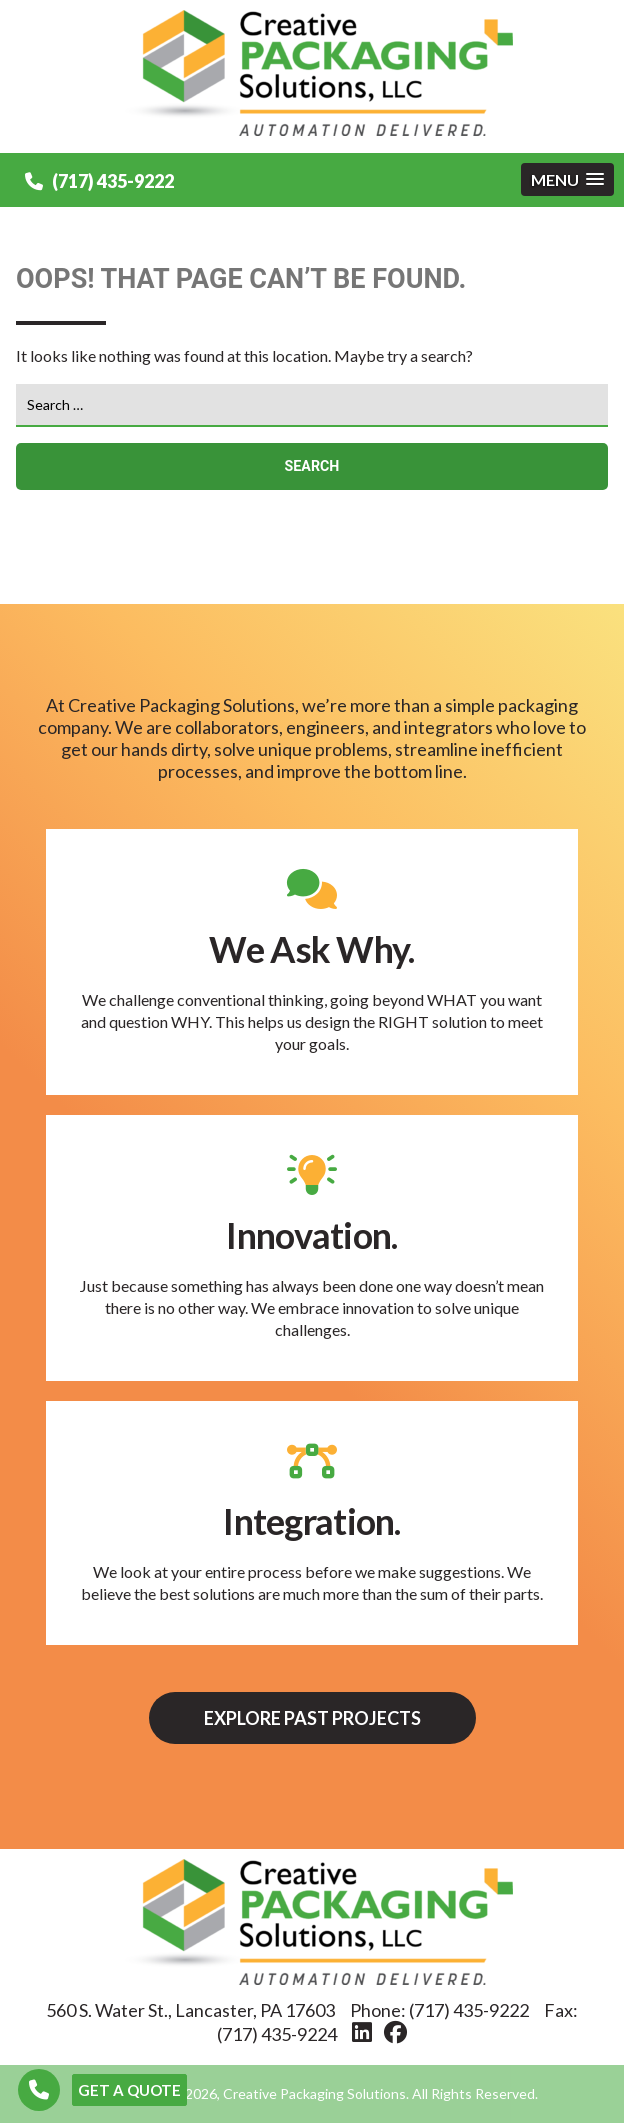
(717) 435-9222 (99, 181)
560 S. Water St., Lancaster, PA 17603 (190, 2010)
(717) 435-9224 (277, 2034)
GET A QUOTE (129, 2090)
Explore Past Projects (312, 1718)
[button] (567, 179)
